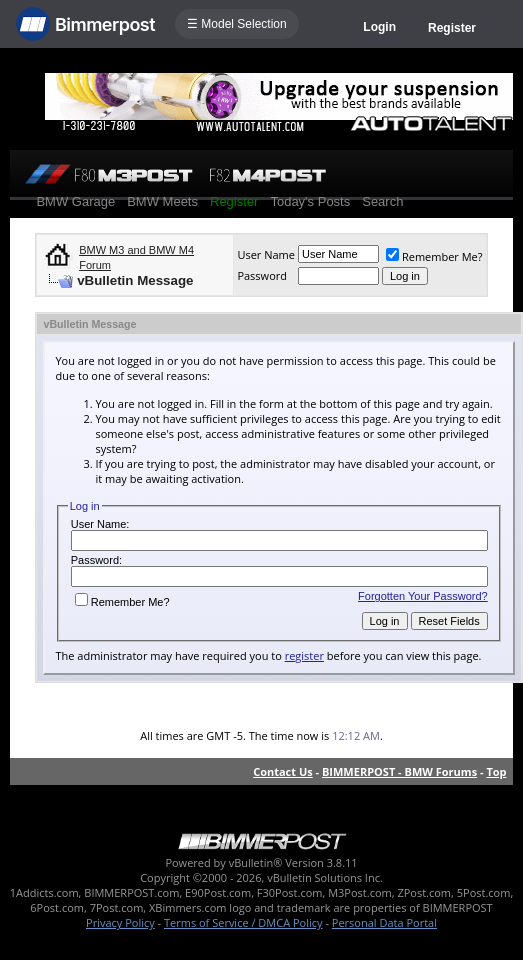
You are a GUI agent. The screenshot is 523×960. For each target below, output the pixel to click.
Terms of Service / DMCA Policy (243, 922)
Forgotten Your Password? (423, 596)
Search (382, 201)
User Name (266, 254)
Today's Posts (310, 201)
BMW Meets (162, 201)
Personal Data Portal (384, 922)
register (304, 655)
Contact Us (283, 771)
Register (452, 28)
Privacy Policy (120, 922)
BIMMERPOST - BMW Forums (399, 771)
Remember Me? (434, 256)
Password (262, 275)
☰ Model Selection (237, 24)
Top (496, 771)
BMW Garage (75, 201)
